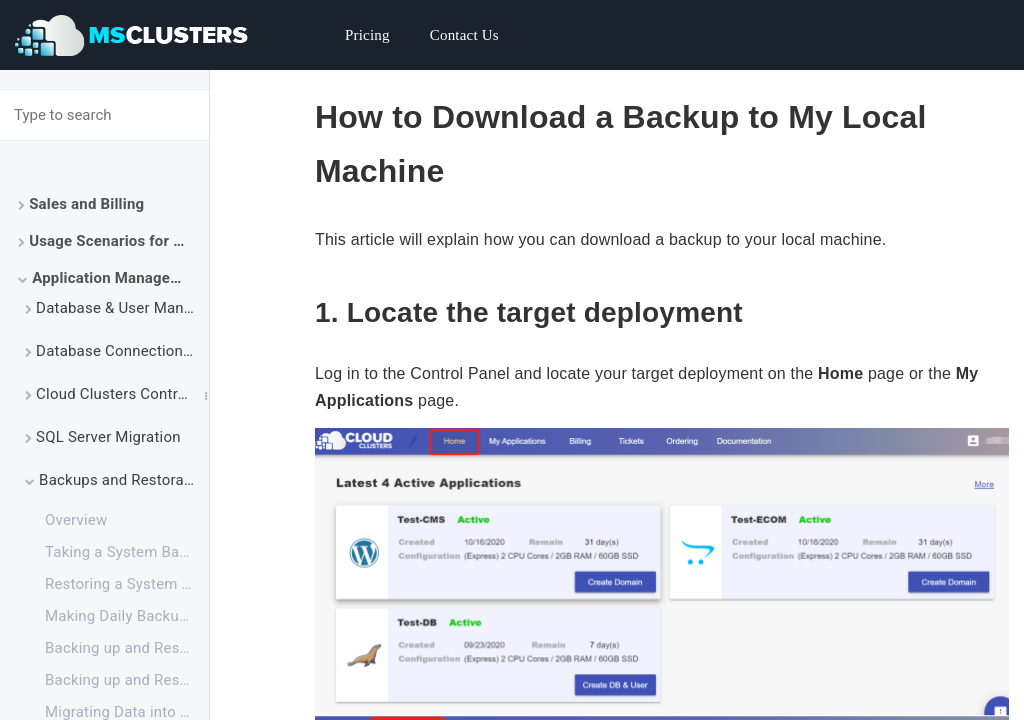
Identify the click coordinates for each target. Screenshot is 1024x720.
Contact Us (464, 35)
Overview (76, 520)
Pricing (367, 35)
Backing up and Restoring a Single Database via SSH (127, 648)
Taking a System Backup (127, 552)
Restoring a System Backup (127, 584)
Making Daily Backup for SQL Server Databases (127, 616)
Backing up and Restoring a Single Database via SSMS (127, 680)
